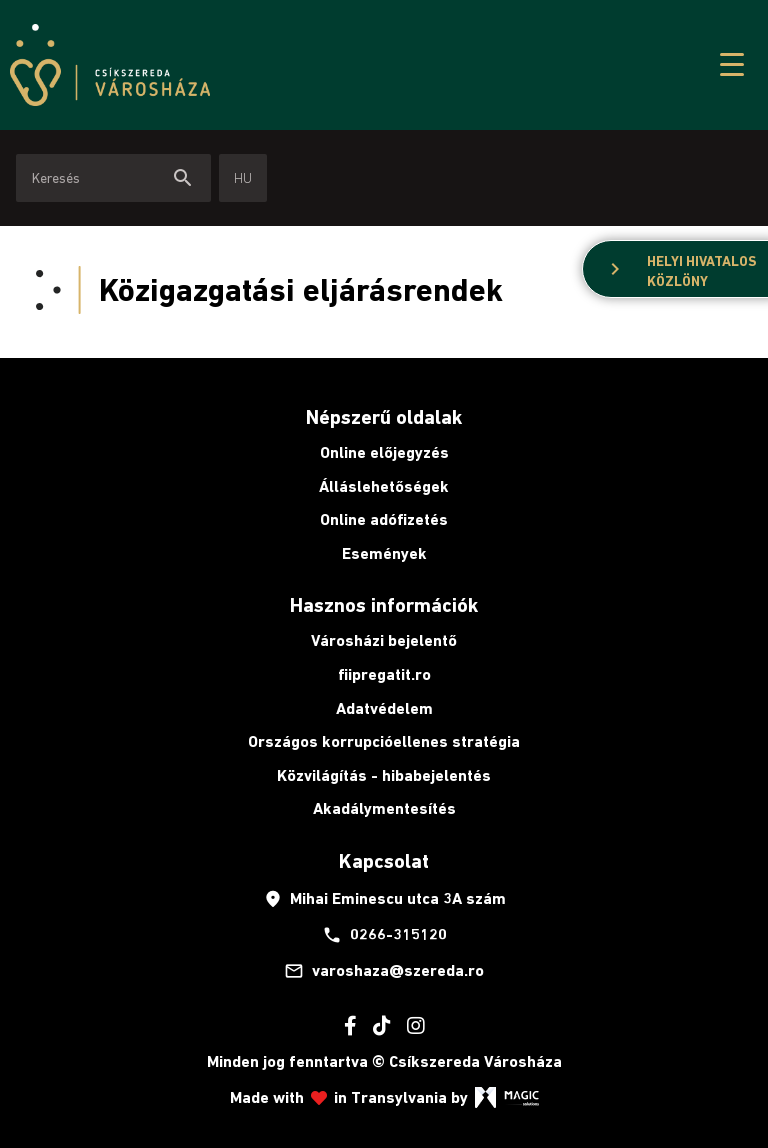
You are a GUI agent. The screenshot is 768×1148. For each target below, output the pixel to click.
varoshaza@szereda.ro (384, 971)
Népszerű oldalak (384, 417)
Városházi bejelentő (384, 640)
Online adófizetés (384, 519)
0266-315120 (384, 935)
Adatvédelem (384, 708)
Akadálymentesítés (384, 808)
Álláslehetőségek (384, 486)
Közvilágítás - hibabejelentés (384, 775)
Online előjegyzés (384, 452)
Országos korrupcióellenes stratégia (384, 741)
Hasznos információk (384, 605)
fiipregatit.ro (384, 674)
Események (384, 553)
